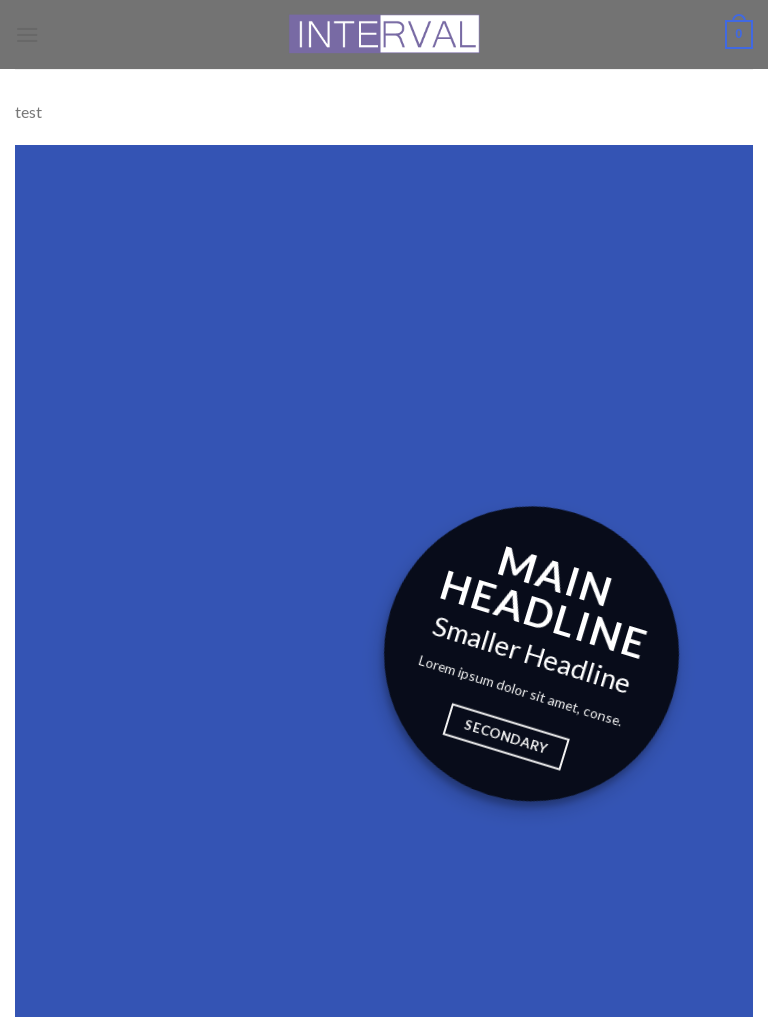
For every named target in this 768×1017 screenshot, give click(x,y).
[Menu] (27, 34)
